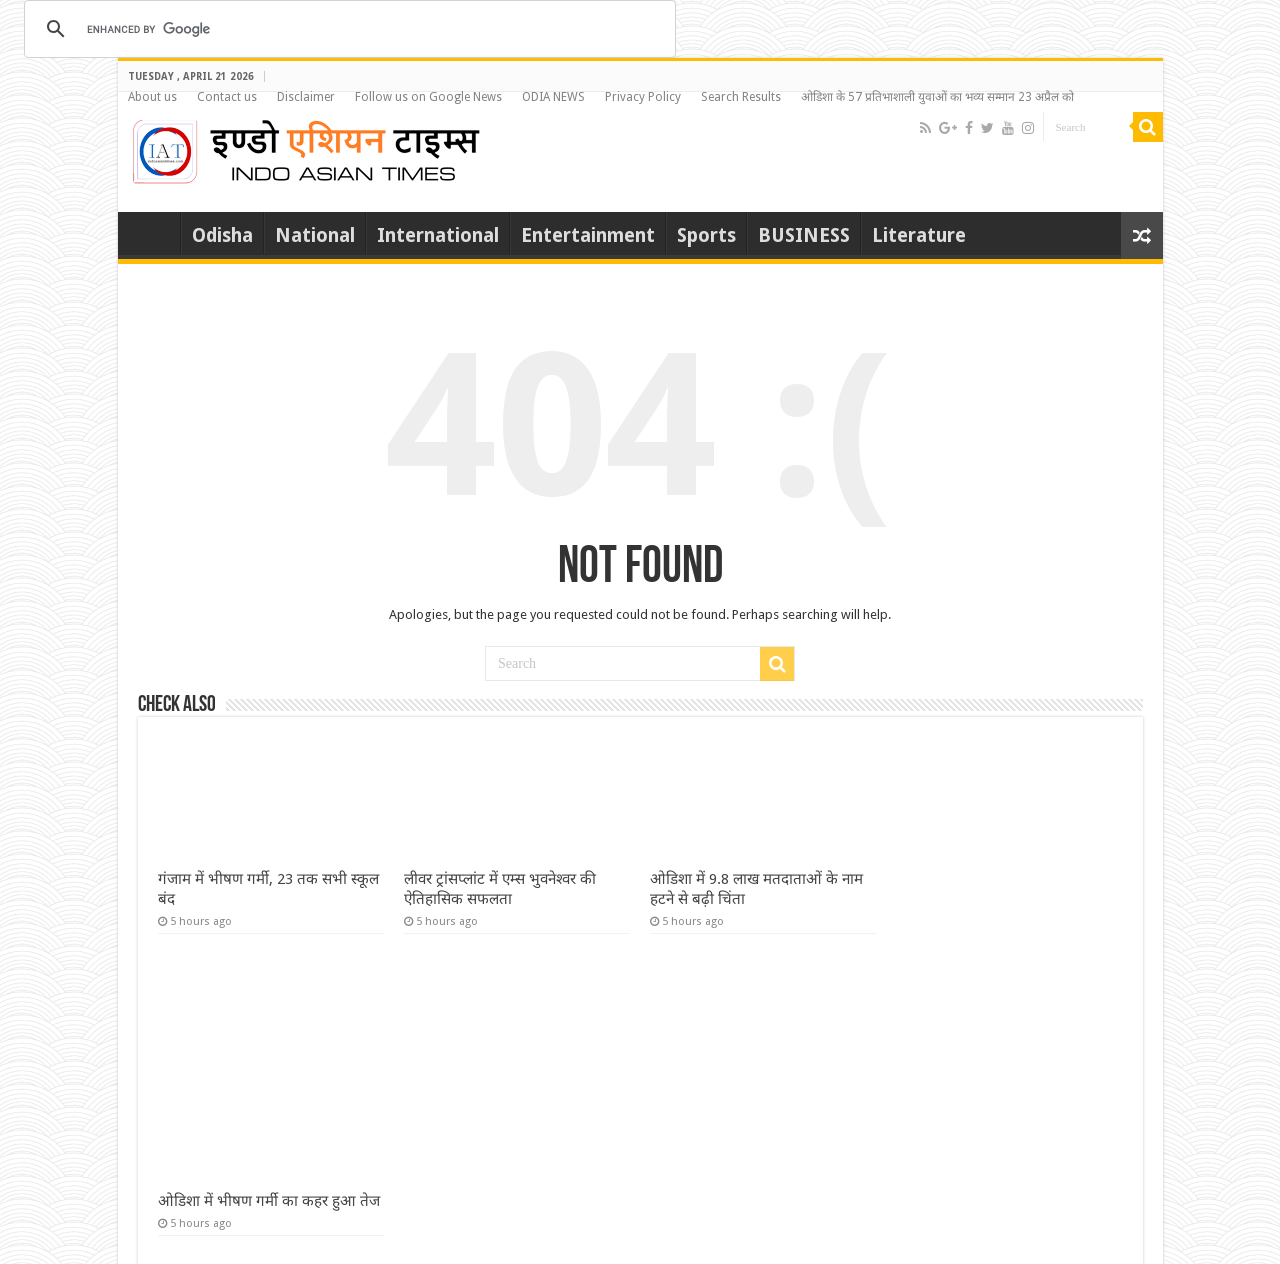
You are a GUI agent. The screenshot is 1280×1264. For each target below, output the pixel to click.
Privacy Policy (643, 97)
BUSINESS (804, 235)
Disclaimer (306, 97)
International (438, 235)
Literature (919, 235)
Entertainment (588, 235)
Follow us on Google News (428, 97)
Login (1109, 1231)
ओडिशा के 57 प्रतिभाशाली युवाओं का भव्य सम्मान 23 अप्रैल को (937, 97)
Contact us (227, 97)
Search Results (741, 97)
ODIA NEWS (553, 97)
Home (154, 233)
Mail (1148, 1231)
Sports (706, 235)
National (315, 235)
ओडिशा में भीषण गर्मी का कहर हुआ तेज (269, 991)
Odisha (222, 235)
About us (152, 97)
